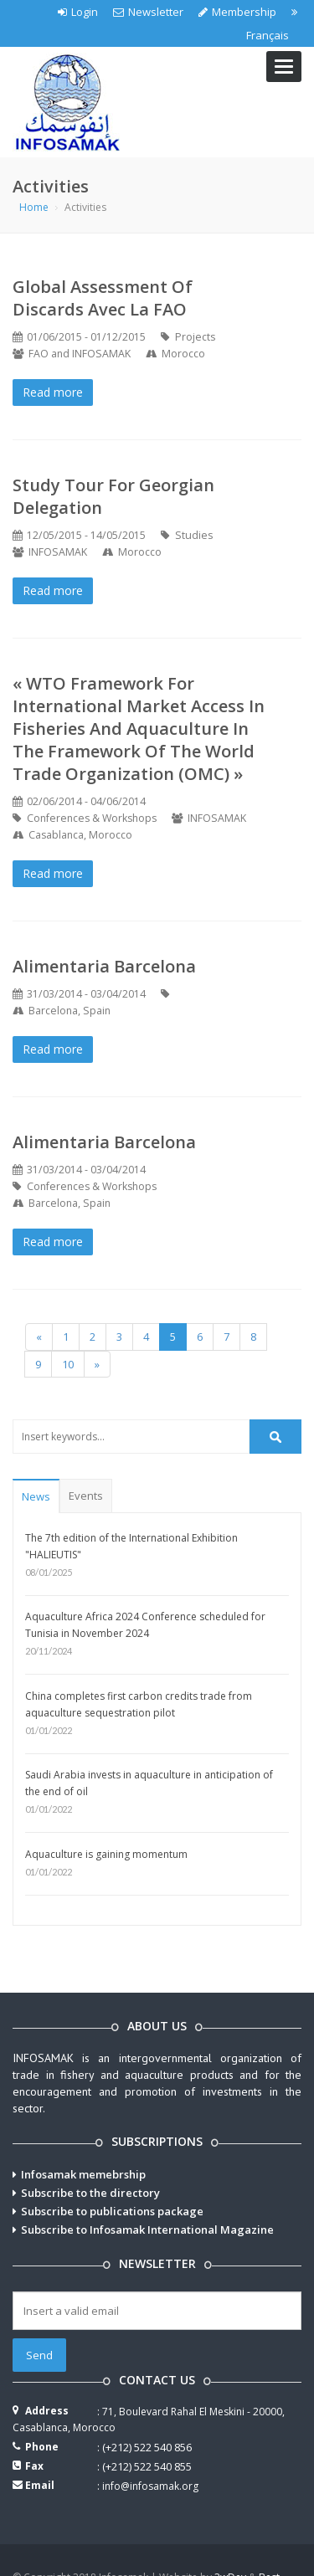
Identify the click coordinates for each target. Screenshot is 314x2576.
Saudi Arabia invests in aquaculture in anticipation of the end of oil (149, 1783)
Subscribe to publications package (112, 2211)
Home (34, 207)
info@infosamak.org (150, 2486)
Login (78, 11)
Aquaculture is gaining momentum (106, 1854)
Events (86, 1495)
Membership (237, 11)
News (36, 1496)
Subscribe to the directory (90, 2192)
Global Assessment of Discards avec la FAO (103, 298)
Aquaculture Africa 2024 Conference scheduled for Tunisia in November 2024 (145, 1624)
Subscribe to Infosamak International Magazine (147, 2229)
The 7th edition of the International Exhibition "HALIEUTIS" (131, 1546)
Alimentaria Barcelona (104, 966)
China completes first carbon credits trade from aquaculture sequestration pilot (138, 1704)
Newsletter (148, 11)
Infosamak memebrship (83, 2174)
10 (68, 1364)
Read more (53, 392)
